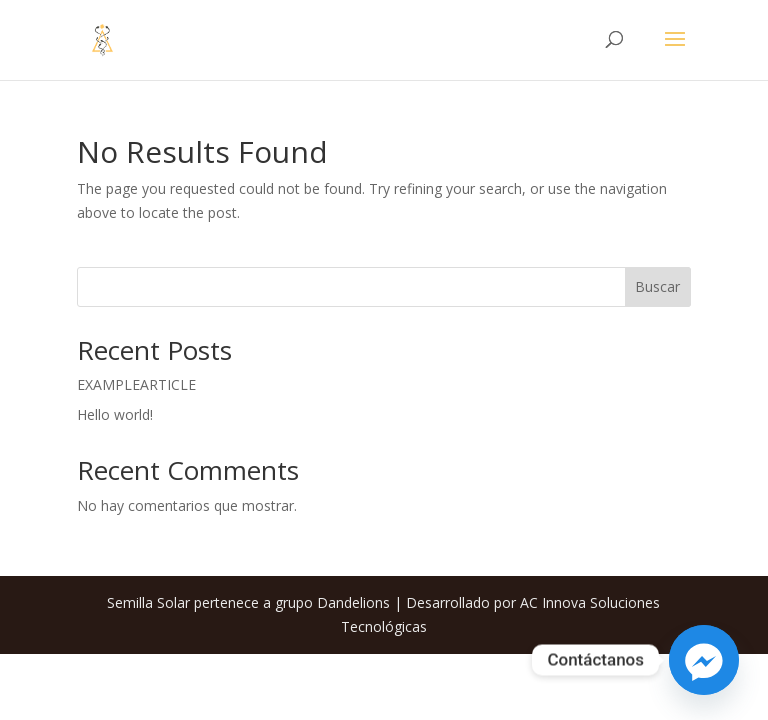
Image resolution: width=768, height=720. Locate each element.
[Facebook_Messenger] (704, 660)
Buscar (657, 286)
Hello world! (115, 414)
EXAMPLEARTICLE (136, 384)
